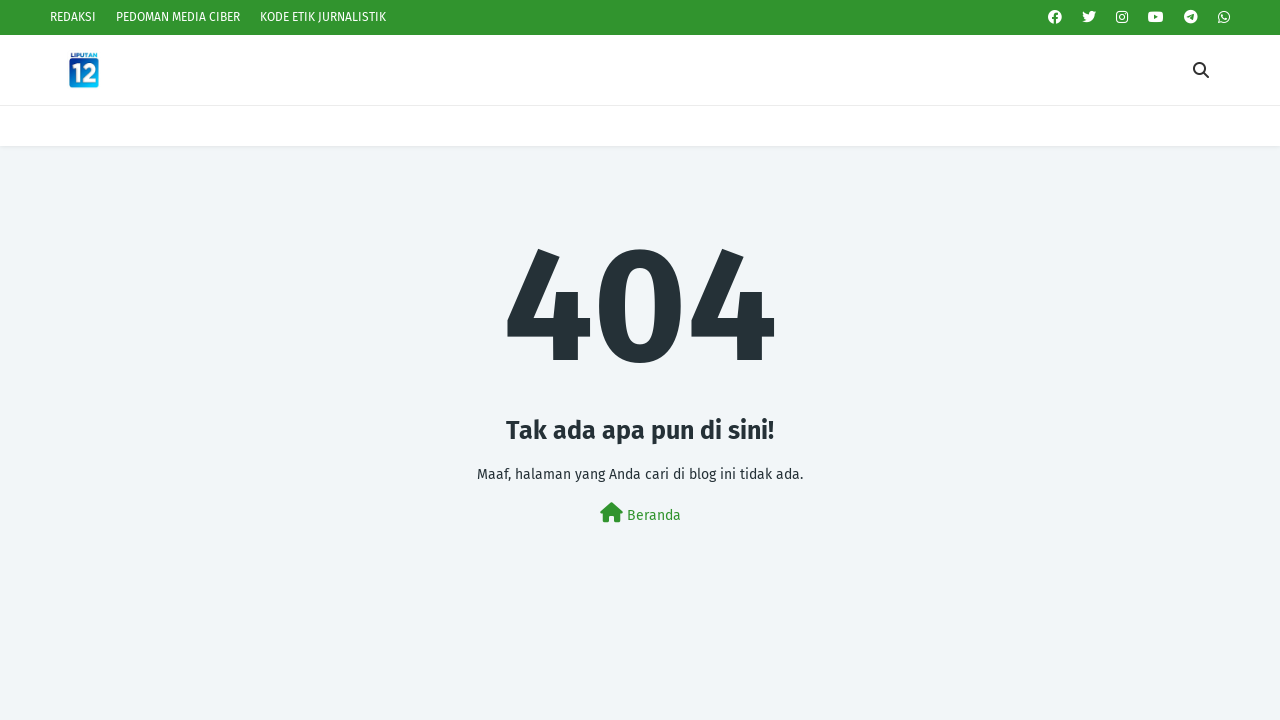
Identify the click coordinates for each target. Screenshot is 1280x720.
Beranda (640, 513)
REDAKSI (73, 17)
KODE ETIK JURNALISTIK (323, 17)
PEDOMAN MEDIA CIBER (178, 17)
